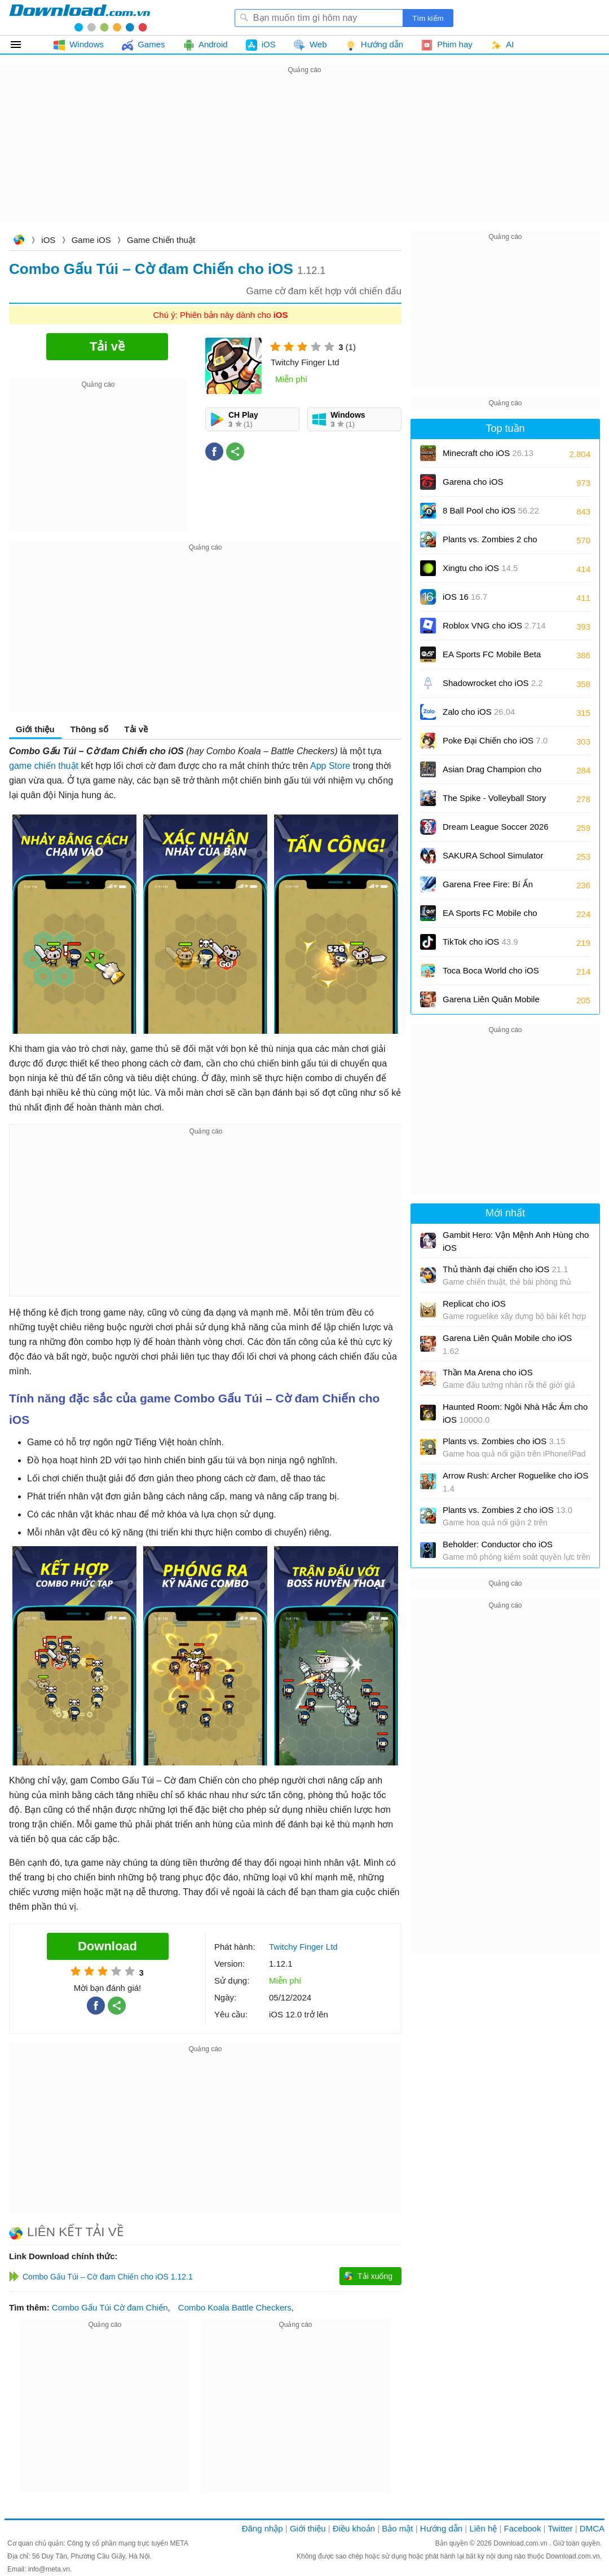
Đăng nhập (262, 2528)
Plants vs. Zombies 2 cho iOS (490, 543)
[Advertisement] (304, 155)
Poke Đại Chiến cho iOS (495, 740)
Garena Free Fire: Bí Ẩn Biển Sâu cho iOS (488, 888)
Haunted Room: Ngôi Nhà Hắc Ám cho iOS (515, 1413)
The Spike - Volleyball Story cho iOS (494, 802)
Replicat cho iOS (474, 1303)
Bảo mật (397, 2528)
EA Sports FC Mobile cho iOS (490, 917)
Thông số (89, 729)
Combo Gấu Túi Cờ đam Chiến (110, 2307)
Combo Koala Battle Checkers (235, 2307)
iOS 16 (465, 596)
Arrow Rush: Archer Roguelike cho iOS (515, 1482)
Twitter (560, 2528)
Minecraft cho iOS (488, 453)
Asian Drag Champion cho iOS (492, 773)
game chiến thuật (43, 766)
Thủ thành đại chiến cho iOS (505, 1269)
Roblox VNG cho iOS (494, 625)
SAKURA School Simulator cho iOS (493, 859)
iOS (48, 240)
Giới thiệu (35, 729)
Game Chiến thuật (161, 240)
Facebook (522, 2528)
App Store (330, 766)
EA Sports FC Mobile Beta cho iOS (492, 658)
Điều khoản (354, 2528)
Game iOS (91, 240)
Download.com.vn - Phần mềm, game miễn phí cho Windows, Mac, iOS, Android (79, 17)
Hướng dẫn (441, 2528)
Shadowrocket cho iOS (493, 683)
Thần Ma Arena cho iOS (488, 1372)
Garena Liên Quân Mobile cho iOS (491, 1003)
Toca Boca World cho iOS (491, 974)
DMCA (592, 2528)
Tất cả (22, 45)
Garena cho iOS (473, 481)
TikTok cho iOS (480, 941)
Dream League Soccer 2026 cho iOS (496, 830)
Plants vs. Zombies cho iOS (504, 1441)
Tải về (136, 729)
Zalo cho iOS (479, 711)
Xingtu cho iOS (480, 568)
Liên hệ (483, 2528)
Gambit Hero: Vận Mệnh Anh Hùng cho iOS (516, 1241)
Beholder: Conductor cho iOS (498, 1544)
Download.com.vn (18, 240)
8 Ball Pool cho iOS (491, 510)
